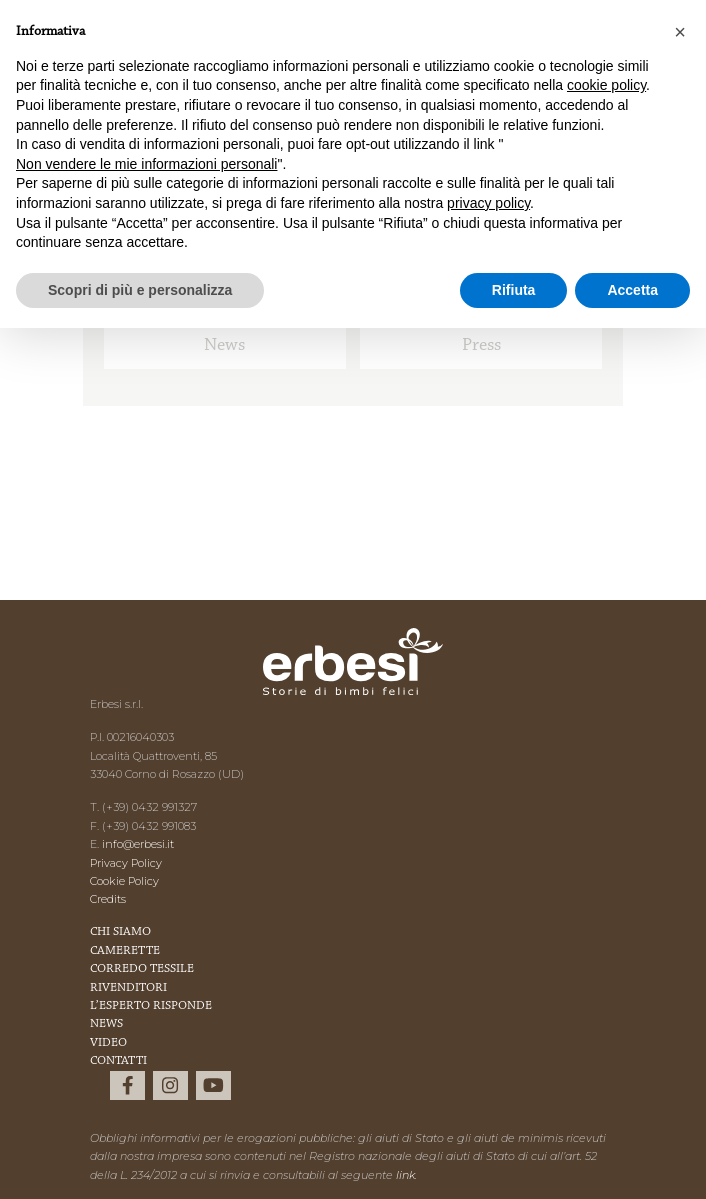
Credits (108, 899)
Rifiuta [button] (514, 290)
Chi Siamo (120, 932)
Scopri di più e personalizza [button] (140, 290)
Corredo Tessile (142, 969)
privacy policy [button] (488, 203)
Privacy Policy (126, 863)
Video (108, 1043)
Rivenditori (128, 988)
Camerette (125, 951)
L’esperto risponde (151, 1006)
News (224, 345)
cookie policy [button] (606, 85)
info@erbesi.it (138, 844)
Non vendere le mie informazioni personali (146, 164)
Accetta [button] (632, 290)
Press (481, 345)
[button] (680, 32)
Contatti (118, 1061)
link (405, 1175)
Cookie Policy (124, 881)
